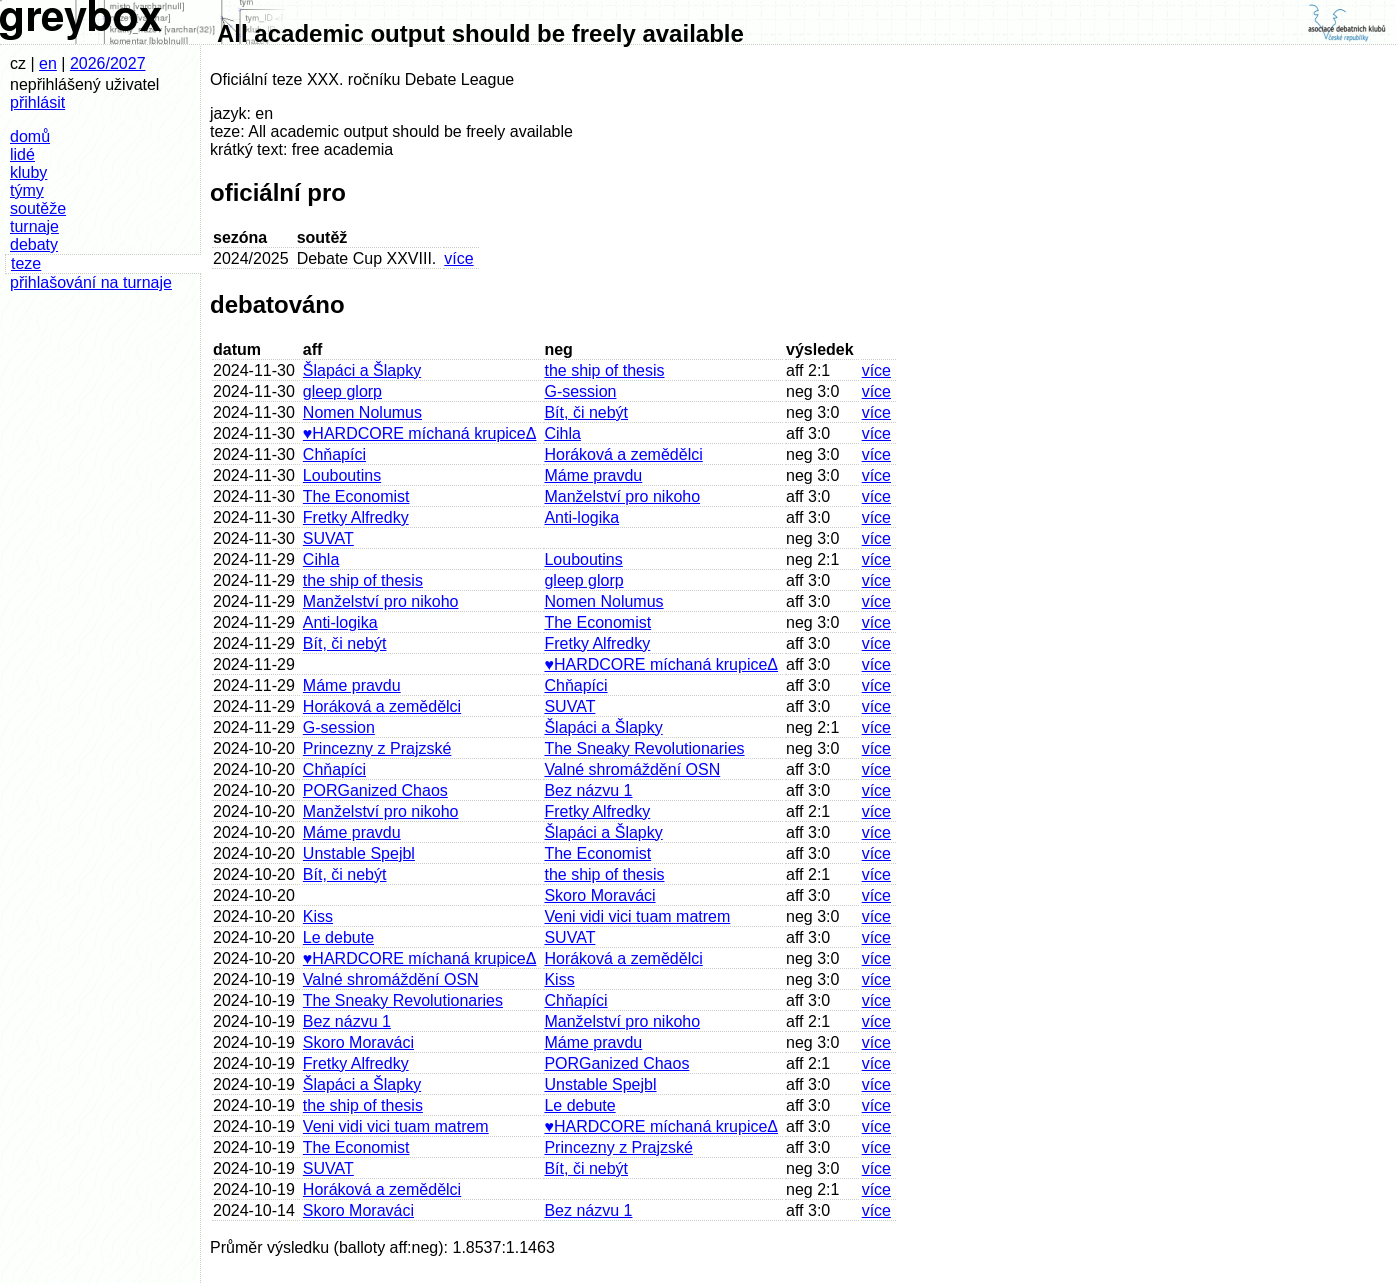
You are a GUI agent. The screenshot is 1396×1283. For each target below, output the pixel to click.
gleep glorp (342, 391)
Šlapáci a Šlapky (362, 370)
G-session (580, 391)
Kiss (318, 916)
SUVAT (328, 538)
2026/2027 (108, 63)
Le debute (338, 937)
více (458, 258)
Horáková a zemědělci (623, 454)
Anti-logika (581, 517)
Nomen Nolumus (362, 412)
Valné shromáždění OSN (632, 769)
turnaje (34, 226)
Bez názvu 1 (588, 790)
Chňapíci (334, 454)
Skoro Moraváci (599, 895)
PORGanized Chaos (375, 790)
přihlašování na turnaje (91, 282)
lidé (22, 154)
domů (30, 136)
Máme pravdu (593, 475)
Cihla (562, 433)
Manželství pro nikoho (622, 496)
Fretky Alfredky (356, 517)
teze (26, 263)
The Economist (356, 496)
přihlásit (37, 102)
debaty (34, 244)
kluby (28, 172)
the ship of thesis (604, 370)
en (48, 63)
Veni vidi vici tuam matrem (637, 916)
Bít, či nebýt (586, 412)
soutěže (38, 208)
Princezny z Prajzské (377, 748)
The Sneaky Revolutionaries (644, 748)
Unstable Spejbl (359, 853)
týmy (27, 190)
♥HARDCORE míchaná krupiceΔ (420, 433)
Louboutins (342, 475)
